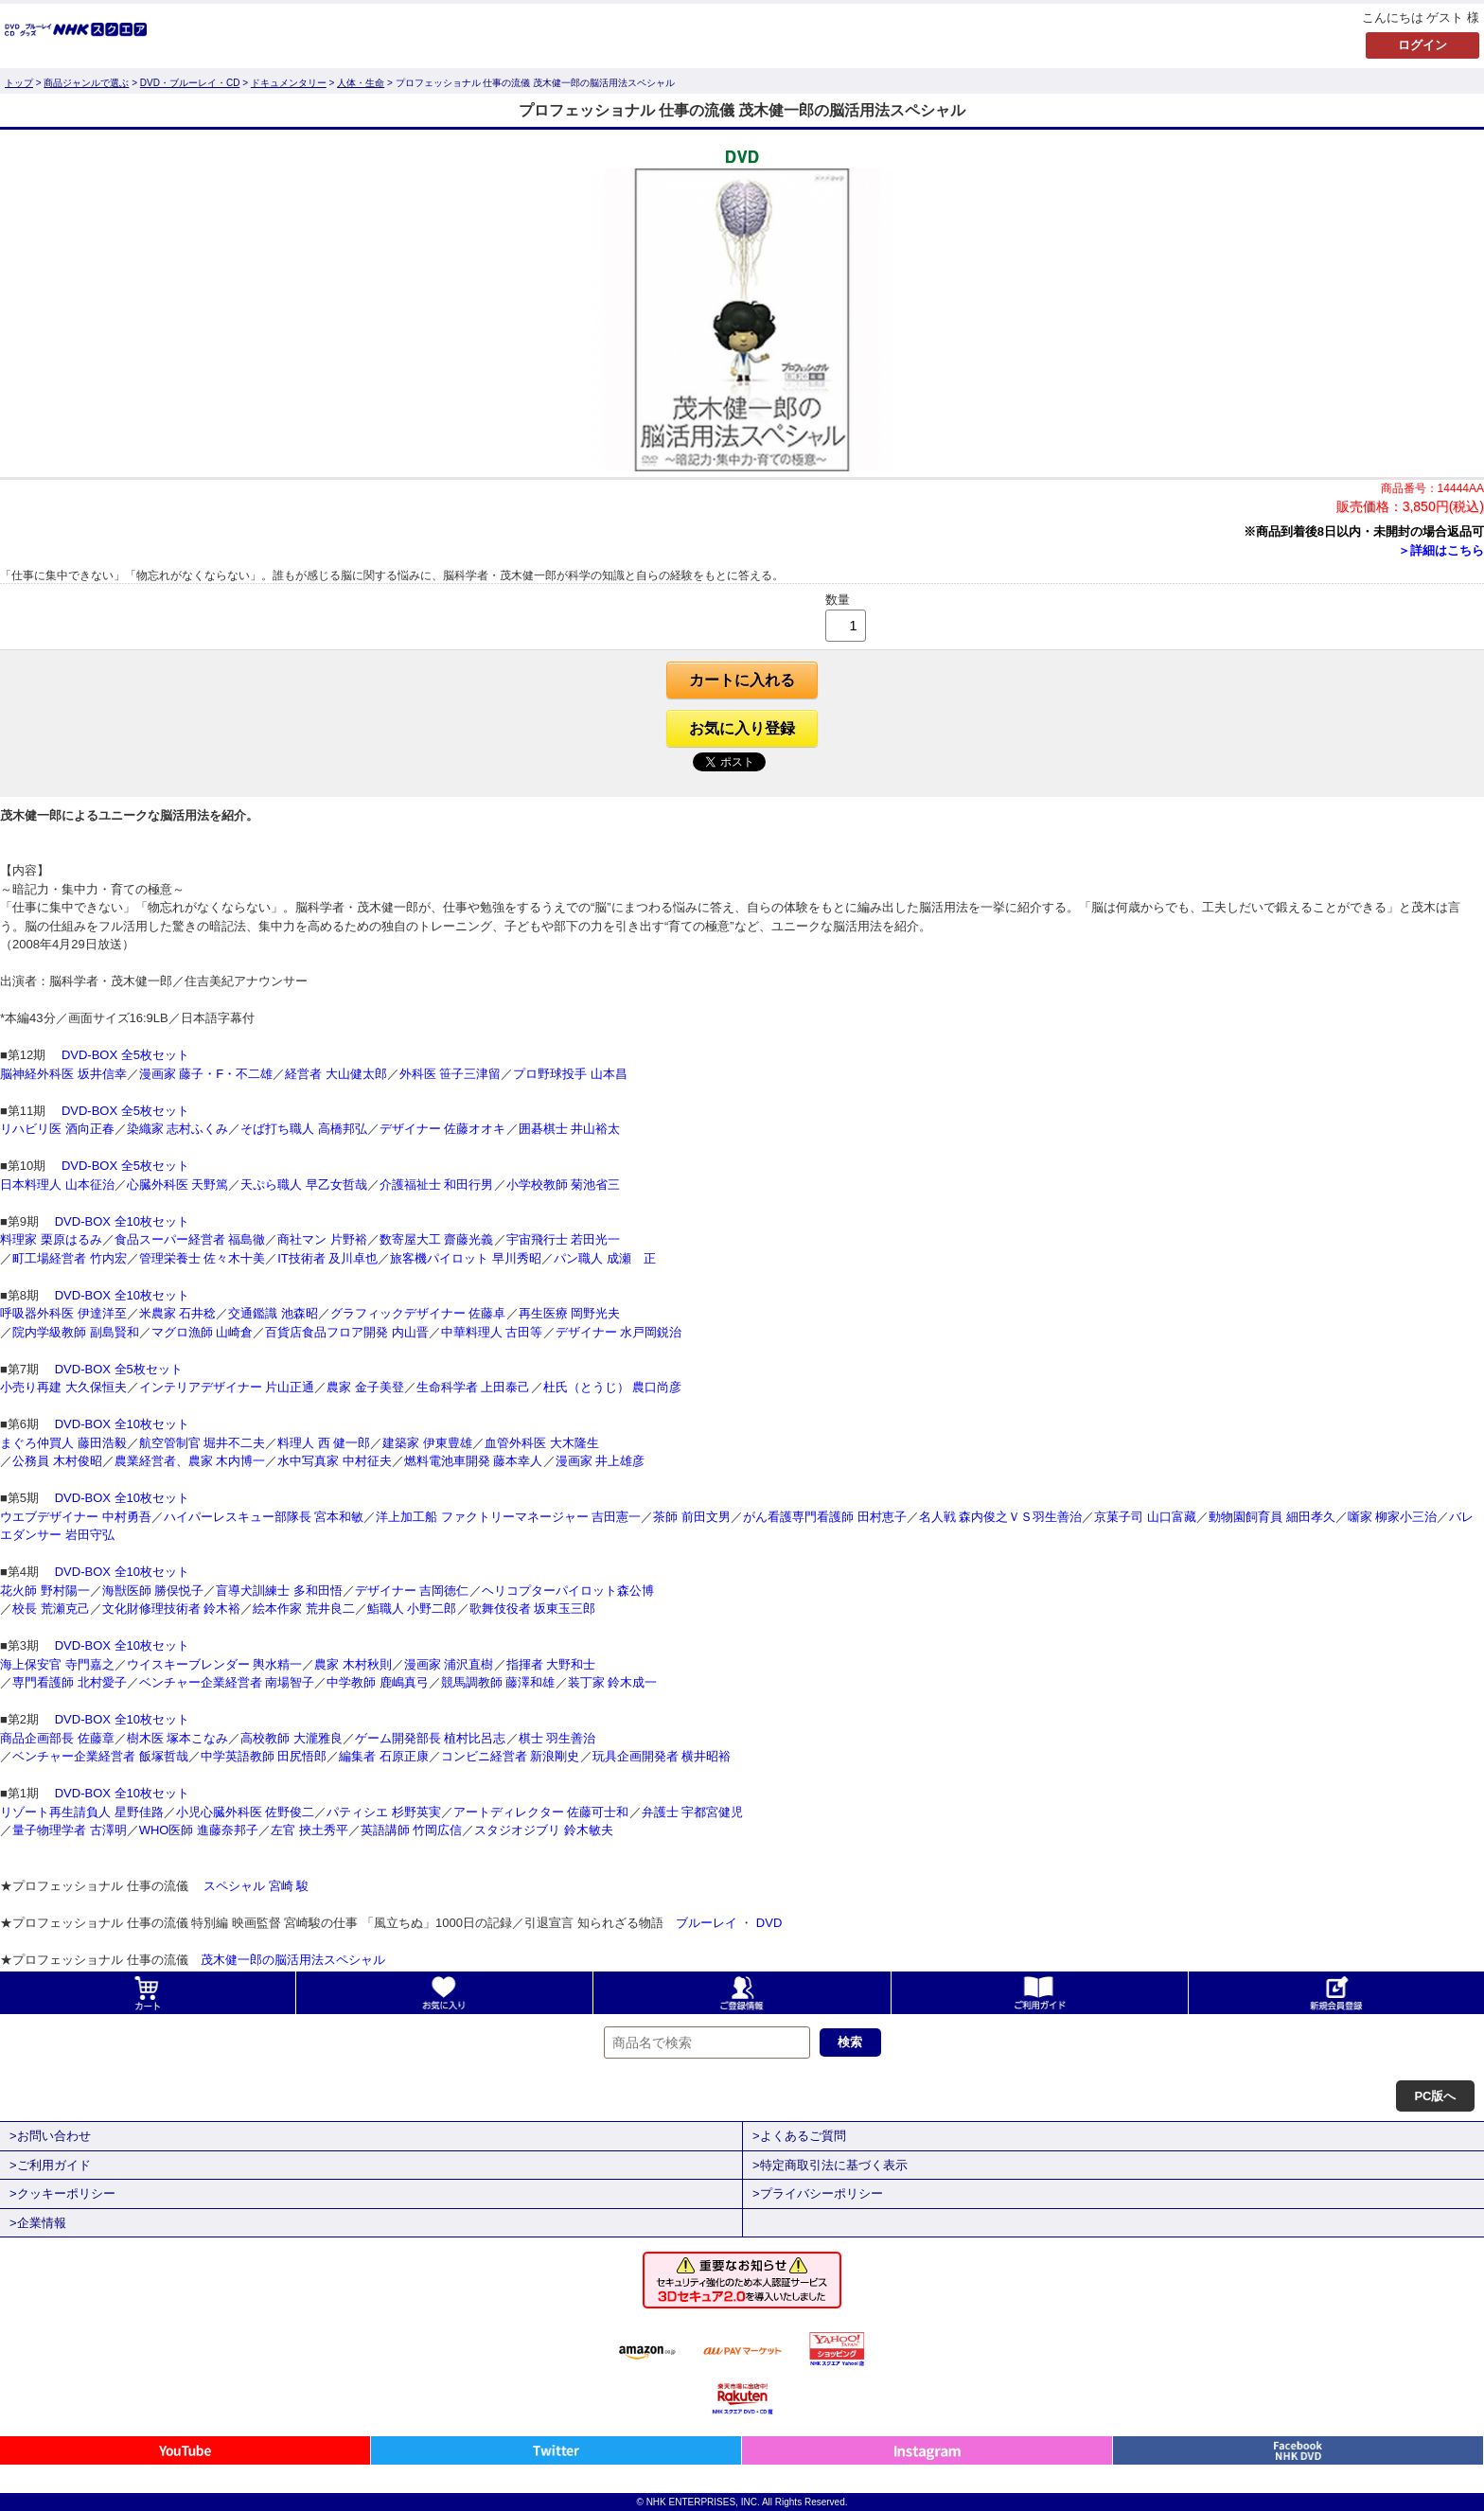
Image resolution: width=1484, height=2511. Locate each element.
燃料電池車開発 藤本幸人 (473, 1461)
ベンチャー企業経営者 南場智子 (227, 1682)
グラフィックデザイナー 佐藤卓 (418, 1313)
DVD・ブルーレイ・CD (190, 83)
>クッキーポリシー (62, 2193)
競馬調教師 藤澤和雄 (498, 1682)
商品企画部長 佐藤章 (57, 1738)
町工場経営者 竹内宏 (69, 1258)
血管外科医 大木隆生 (542, 1443)
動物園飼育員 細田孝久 (1272, 1517)
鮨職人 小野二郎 (412, 1608)
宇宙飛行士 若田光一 (563, 1239)
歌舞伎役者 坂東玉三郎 (532, 1608)
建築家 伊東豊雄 (427, 1443)
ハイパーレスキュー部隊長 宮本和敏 (264, 1517)
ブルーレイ (706, 1923)
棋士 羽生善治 (557, 1738)
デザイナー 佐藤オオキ (443, 1129)
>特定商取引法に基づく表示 (830, 2165)
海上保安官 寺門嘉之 (57, 1664)
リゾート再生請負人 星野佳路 (82, 1812)
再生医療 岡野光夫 (570, 1313)
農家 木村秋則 (353, 1664)
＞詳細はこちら (1441, 550)
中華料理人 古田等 (492, 1332)
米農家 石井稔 (178, 1313)
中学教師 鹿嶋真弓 (378, 1682)
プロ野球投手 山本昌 (570, 1074)
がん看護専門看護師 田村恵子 (825, 1517)
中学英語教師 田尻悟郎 (264, 1756)
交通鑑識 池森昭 (273, 1313)
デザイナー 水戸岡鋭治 (619, 1332)
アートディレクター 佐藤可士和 (541, 1812)
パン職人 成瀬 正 (605, 1258)
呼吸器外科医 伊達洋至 (63, 1313)
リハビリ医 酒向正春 (57, 1129)
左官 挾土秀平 (309, 1830)
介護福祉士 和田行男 (437, 1184)
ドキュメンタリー (289, 83)
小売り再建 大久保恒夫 (63, 1387)
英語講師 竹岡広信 (412, 1830)
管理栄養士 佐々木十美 (202, 1258)
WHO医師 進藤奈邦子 (198, 1830)
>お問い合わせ (50, 2136)
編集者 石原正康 (384, 1756)
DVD (769, 1923)
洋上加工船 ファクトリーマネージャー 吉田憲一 (508, 1517)
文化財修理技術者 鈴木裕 (171, 1608)
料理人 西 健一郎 (323, 1443)
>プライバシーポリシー (817, 2193)
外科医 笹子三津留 (450, 1074)
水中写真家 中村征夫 (334, 1461)
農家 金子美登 (365, 1387)
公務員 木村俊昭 (57, 1461)
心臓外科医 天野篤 (178, 1184)
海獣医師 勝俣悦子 (153, 1590)
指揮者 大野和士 (551, 1664)
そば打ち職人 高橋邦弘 (303, 1129)
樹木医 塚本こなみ (178, 1738)
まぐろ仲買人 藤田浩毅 (63, 1443)
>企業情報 (37, 2223)
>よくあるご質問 (799, 2136)
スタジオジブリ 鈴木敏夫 (543, 1830)
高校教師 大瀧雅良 (291, 1738)
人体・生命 (360, 83)
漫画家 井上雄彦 (600, 1461)
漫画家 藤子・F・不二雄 (206, 1074)
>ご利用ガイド (50, 2165)
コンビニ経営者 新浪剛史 (510, 1756)
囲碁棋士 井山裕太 (570, 1129)
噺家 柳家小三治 (1393, 1517)
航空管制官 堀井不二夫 (202, 1443)
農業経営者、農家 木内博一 (190, 1461)
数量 (837, 599)
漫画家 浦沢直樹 (449, 1664)
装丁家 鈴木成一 (613, 1682)
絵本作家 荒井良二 (304, 1608)
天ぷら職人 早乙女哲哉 (303, 1184)
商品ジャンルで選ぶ (86, 83)
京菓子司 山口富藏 (1145, 1517)
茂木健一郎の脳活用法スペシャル (293, 1960)
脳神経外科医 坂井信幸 (63, 1074)
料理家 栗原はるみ (51, 1239)
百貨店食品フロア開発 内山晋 (347, 1332)
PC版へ (1435, 2096)
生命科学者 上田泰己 (473, 1387)
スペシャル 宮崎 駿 (255, 1886)
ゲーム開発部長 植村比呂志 (430, 1738)
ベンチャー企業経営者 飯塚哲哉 (100, 1756)
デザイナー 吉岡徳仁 (412, 1590)
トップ (19, 83)
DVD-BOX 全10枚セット (120, 1221)
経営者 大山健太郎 (336, 1074)
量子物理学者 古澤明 (69, 1830)
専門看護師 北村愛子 (69, 1682)
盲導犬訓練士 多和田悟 (279, 1590)
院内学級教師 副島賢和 (75, 1332)
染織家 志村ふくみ (178, 1129)
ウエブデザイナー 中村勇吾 (75, 1517)
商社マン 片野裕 (322, 1239)
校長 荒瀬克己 (51, 1608)
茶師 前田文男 (692, 1517)
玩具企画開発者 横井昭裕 (662, 1756)
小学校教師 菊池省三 (563, 1184)
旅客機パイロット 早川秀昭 (465, 1258)
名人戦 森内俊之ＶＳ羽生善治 (1001, 1517)
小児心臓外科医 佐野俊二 (245, 1812)
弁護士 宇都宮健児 (693, 1812)
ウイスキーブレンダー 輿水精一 (215, 1664)
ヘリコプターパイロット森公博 (568, 1590)
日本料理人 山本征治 (57, 1184)
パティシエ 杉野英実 (384, 1812)
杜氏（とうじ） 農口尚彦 (612, 1387)
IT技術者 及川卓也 (327, 1258)
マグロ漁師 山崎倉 (202, 1332)
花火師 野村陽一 (45, 1590)
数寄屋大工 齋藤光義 (437, 1239)
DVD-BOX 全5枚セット (123, 1055)
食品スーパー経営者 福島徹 (190, 1239)
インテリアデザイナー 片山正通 (227, 1387)
